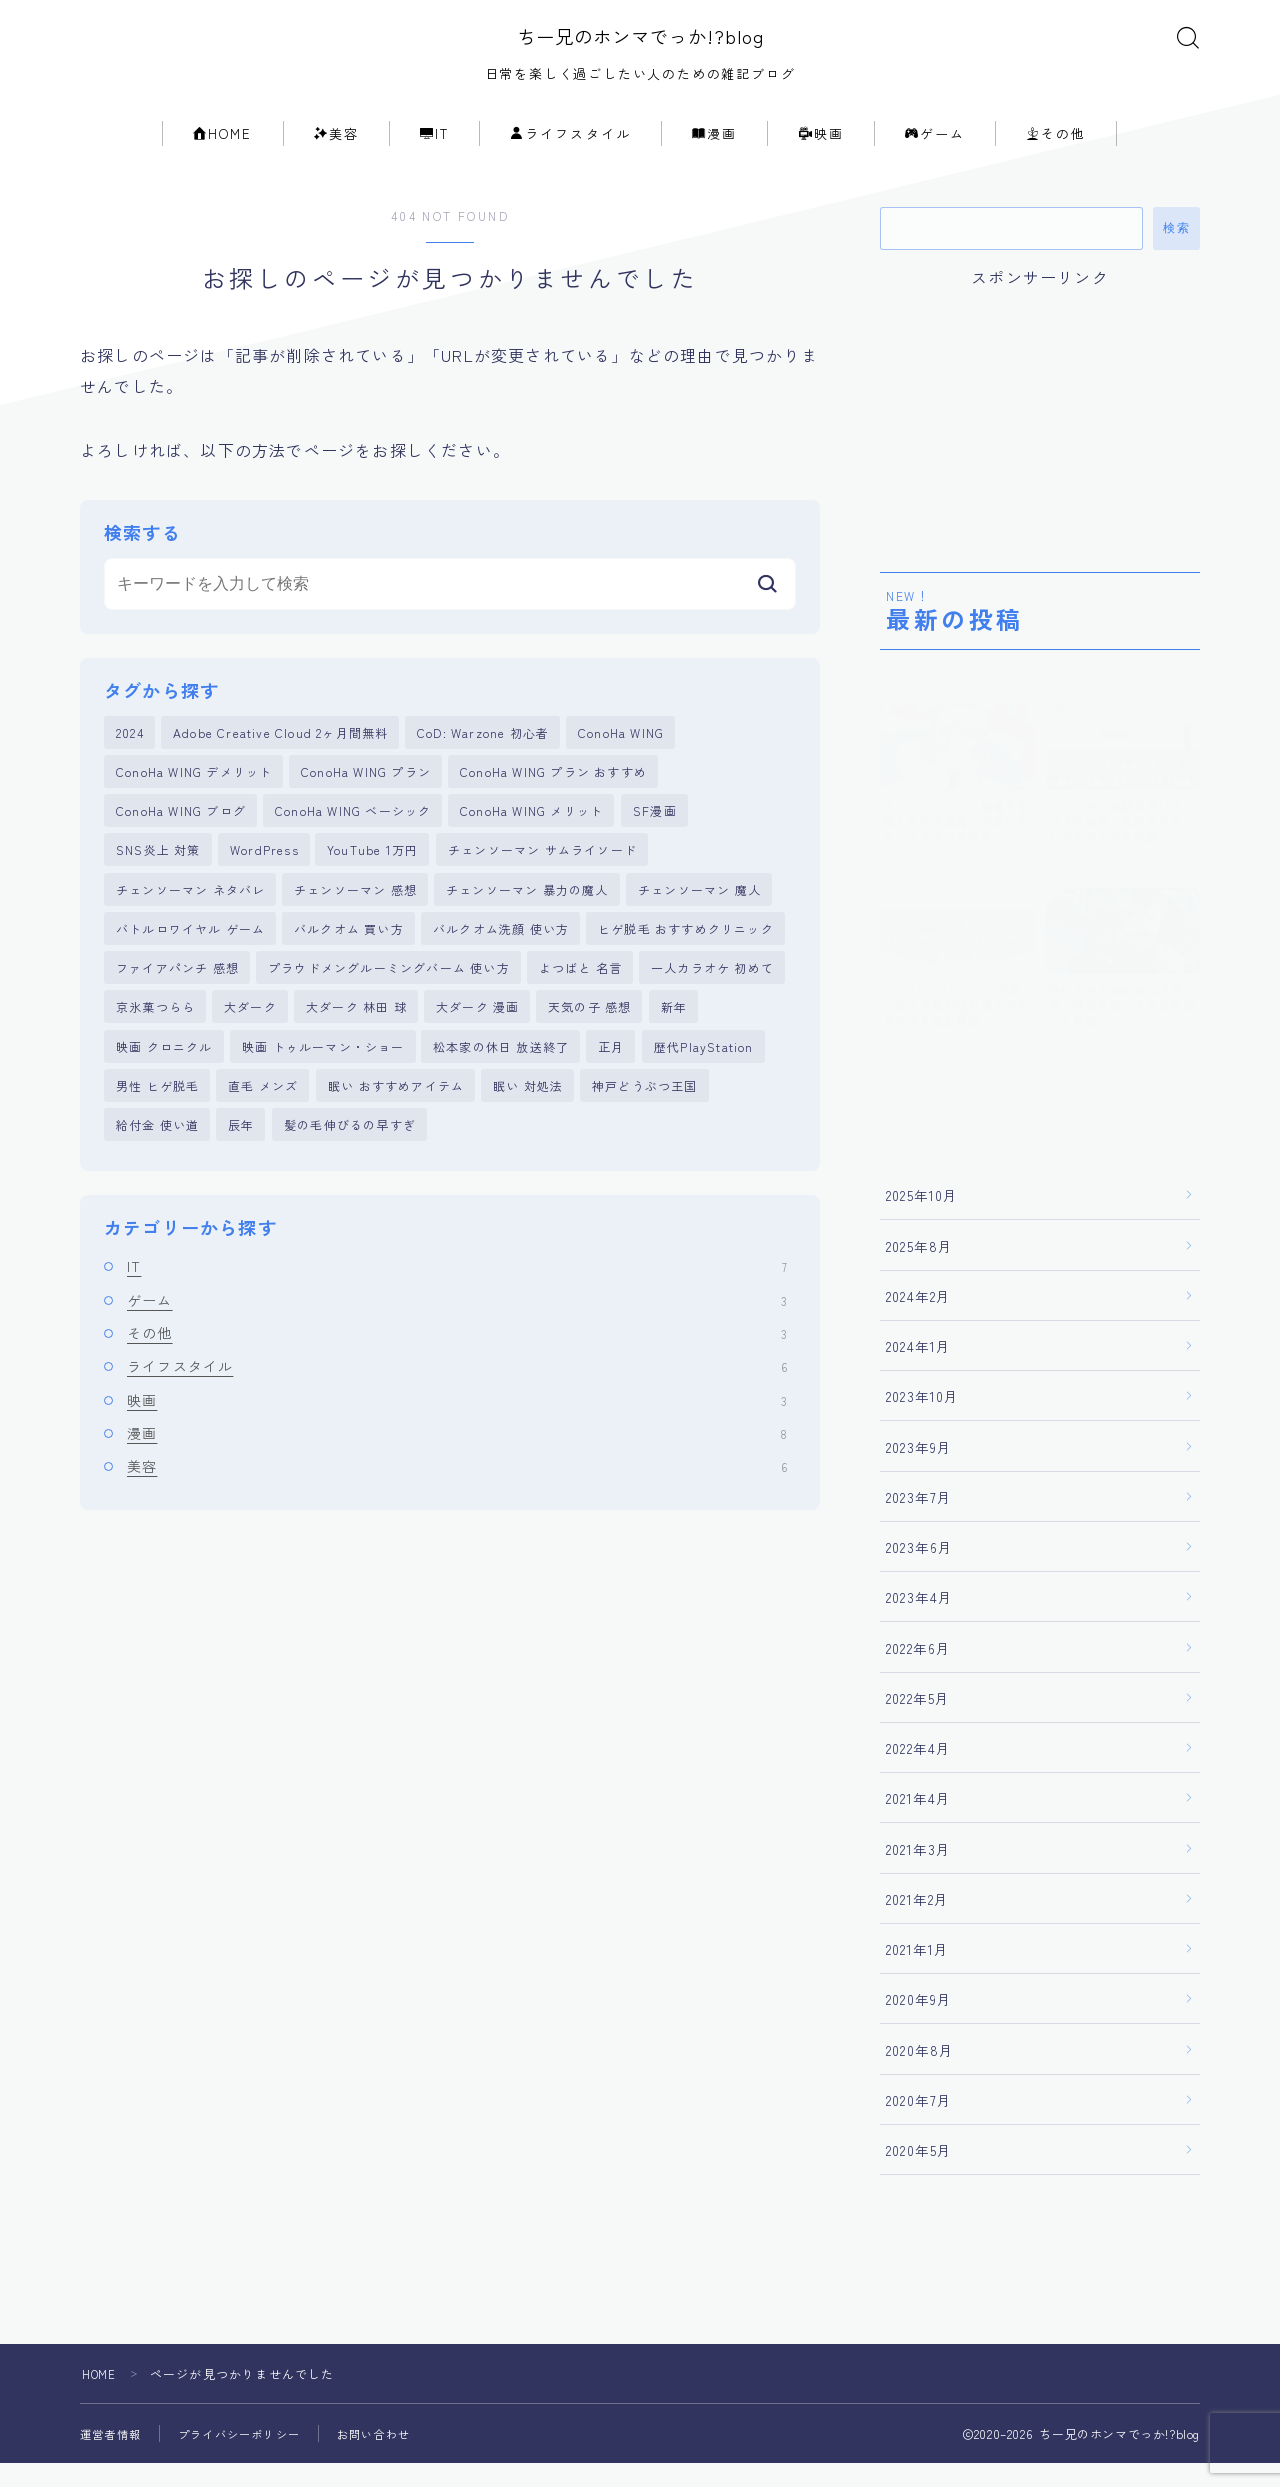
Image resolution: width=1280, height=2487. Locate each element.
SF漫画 (655, 839)
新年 (674, 1046)
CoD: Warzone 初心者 (483, 756)
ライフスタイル (570, 157)
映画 (821, 157)
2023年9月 (919, 1470)
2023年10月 (923, 1420)
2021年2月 (917, 1923)
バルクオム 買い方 (349, 963)
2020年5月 (919, 2174)
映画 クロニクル (164, 1088)
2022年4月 (918, 1772)
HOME (223, 157)
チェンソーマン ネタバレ (190, 922)
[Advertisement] (1040, 438)
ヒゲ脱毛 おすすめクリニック (686, 963)
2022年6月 (918, 1671)
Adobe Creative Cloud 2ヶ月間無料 (280, 756)
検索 (1176, 252)
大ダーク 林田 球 (356, 1046)
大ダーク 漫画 (477, 1046)
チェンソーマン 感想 (355, 922)
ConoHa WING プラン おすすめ (553, 798)
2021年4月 (918, 1822)
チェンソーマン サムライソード (542, 881)
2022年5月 (918, 1722)
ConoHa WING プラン (366, 798)
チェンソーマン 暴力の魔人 (527, 922)
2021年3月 (918, 1872)
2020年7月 (919, 2124)
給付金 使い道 (157, 1170)
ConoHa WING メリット (531, 839)
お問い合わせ (391, 2457)
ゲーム (935, 157)
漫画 (714, 157)
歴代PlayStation (704, 1088)
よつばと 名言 (580, 1005)
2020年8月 (920, 2073)
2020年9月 (919, 2023)
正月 (611, 1088)
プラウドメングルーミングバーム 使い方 (389, 1005)
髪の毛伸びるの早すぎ (350, 1170)
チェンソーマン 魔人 (699, 922)
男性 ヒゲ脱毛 (157, 1129)
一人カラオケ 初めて (712, 1005)
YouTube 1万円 (372, 881)
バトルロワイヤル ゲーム (190, 963)
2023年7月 (919, 1521)
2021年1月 (917, 1973)
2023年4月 (919, 1621)
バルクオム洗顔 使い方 (501, 963)
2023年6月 (919, 1571)
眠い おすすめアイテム (396, 1129)
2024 (130, 756)
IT (434, 157)
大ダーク (250, 1046)
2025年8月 (919, 1269)
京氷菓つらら (155, 1046)
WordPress (264, 881)
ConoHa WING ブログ (181, 839)
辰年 (241, 1170)
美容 (336, 157)
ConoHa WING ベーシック (353, 839)
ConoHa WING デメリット (194, 798)
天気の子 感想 (589, 1046)
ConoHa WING (621, 756)
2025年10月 (922, 1219)
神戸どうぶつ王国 (645, 1129)
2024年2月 (918, 1320)
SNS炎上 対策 (158, 881)
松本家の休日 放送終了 (501, 1088)
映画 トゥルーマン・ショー (323, 1088)
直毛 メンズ (263, 1129)
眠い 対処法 (528, 1129)
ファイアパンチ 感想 (177, 1005)
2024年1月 (918, 1370)
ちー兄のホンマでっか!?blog (640, 48)
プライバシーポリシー (249, 2457)
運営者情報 (113, 2457)
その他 (1056, 157)
